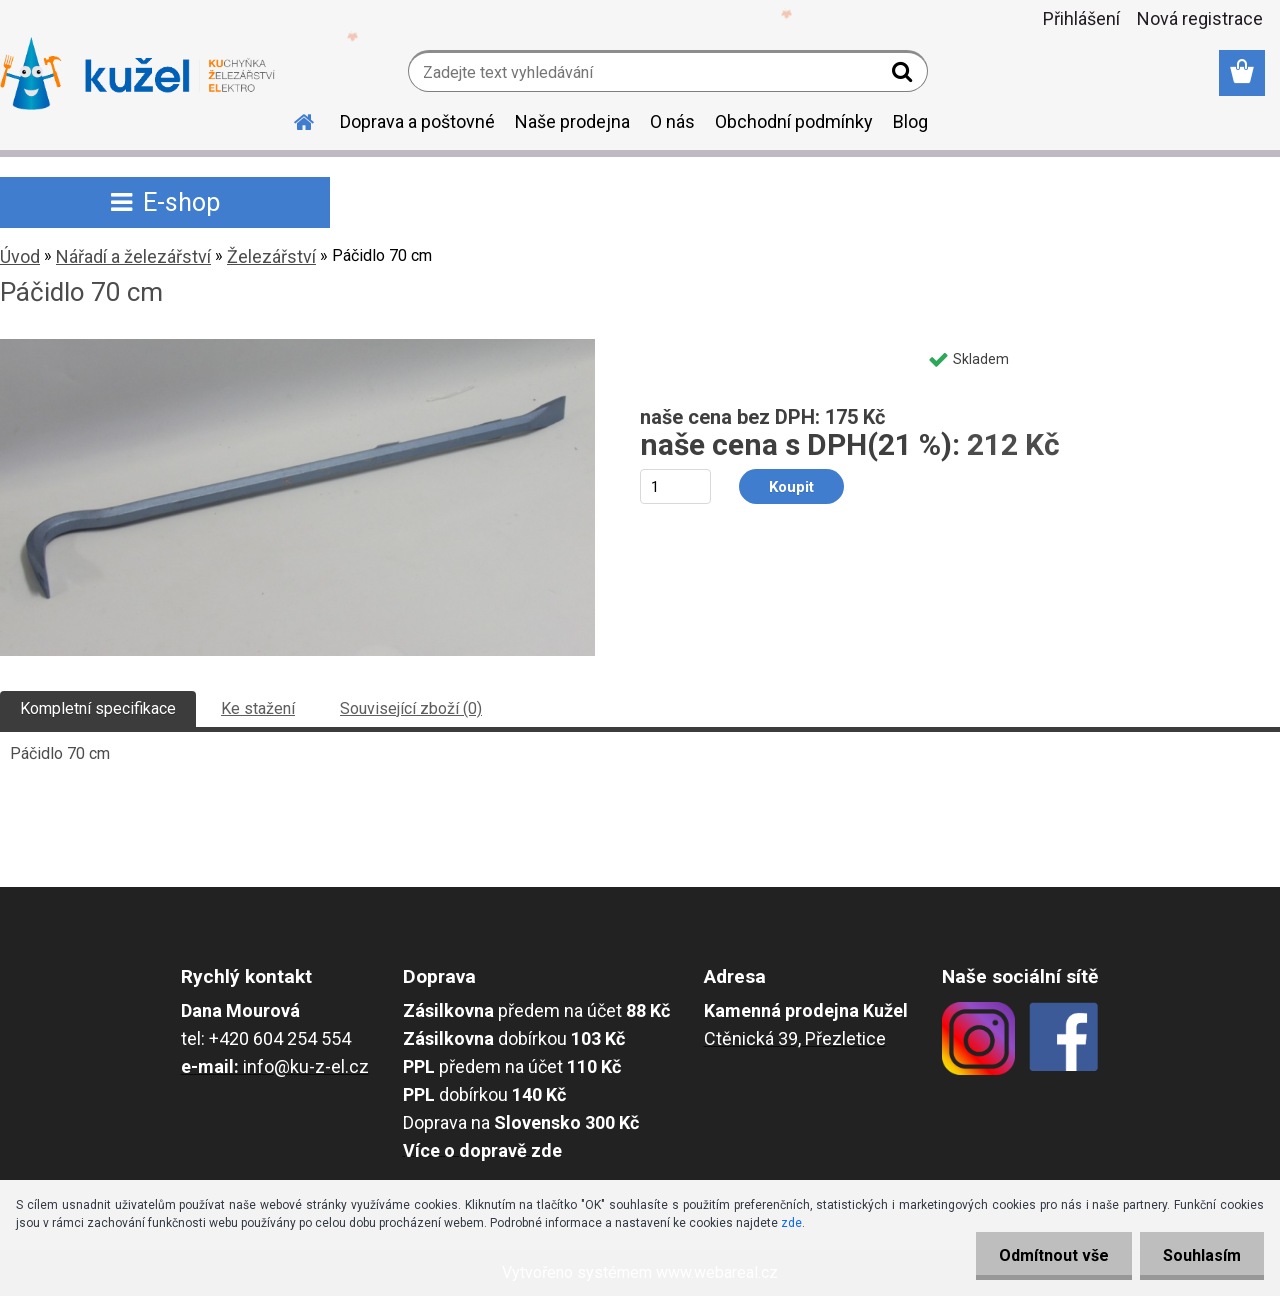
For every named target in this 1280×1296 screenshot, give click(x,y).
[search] (904, 76)
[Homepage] (292, 119)
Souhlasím (1200, 1255)
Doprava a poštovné (417, 121)
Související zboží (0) (411, 708)
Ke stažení (258, 708)
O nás (672, 121)
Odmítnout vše (1048, 1255)
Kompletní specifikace (98, 708)
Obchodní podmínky (794, 121)
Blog (910, 121)
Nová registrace (1200, 18)
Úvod (20, 256)
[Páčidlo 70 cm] (297, 346)
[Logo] (137, 74)
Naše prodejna (572, 121)
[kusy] (675, 486)
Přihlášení (1081, 18)
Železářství (271, 256)
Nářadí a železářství (133, 256)
